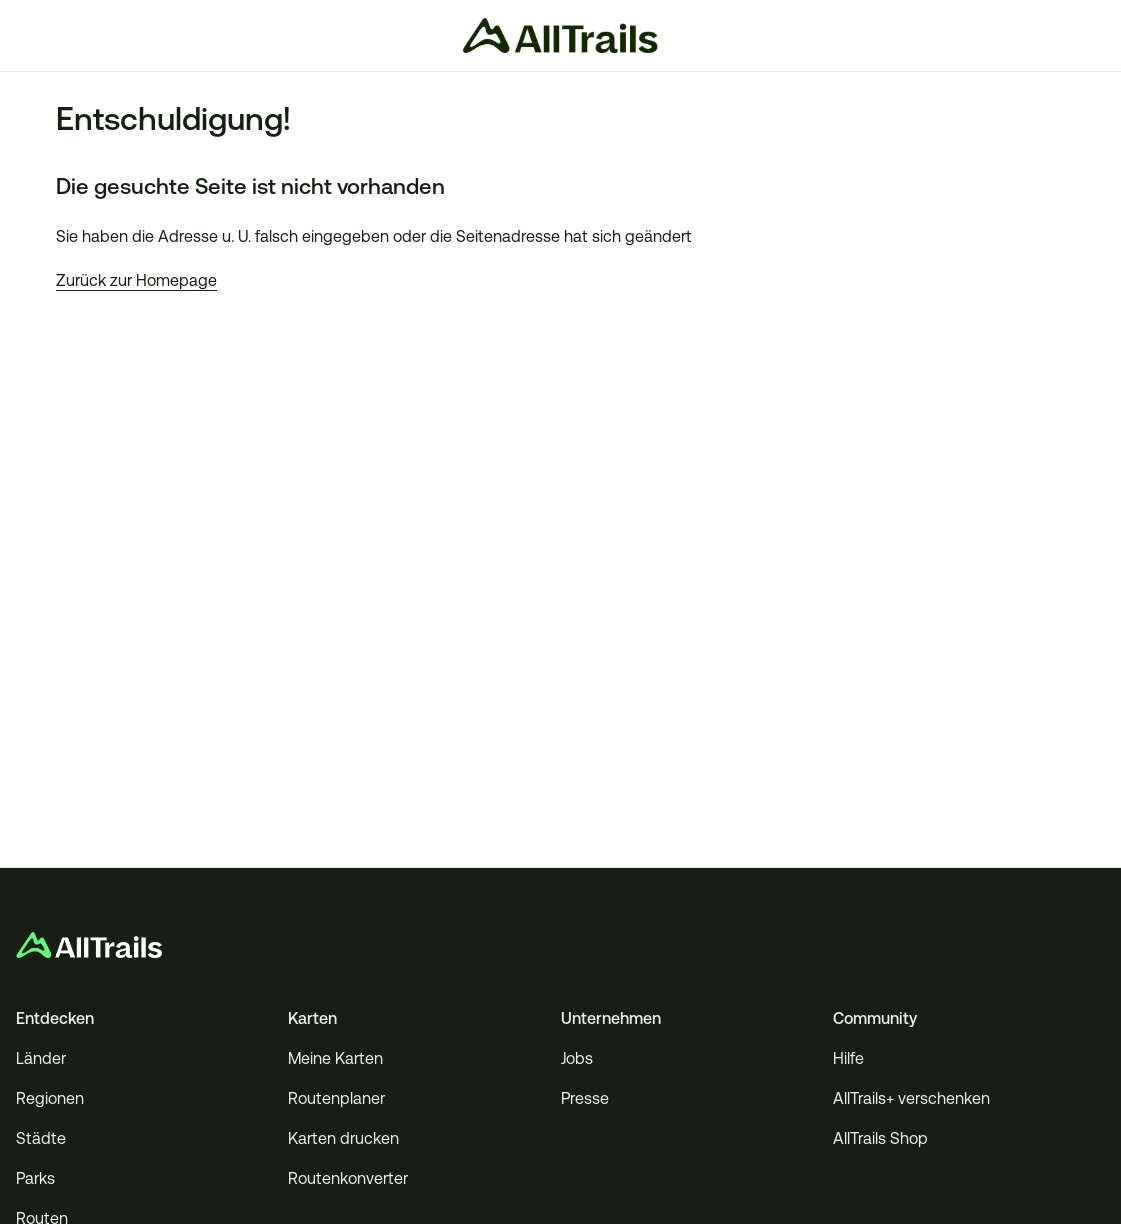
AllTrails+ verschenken (911, 1098)
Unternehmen (611, 1018)
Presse (585, 1098)
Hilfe (848, 1058)
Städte (41, 1138)
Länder (41, 1058)
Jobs (577, 1058)
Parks (35, 1178)
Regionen (50, 1098)
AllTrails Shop (880, 1138)
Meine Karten (335, 1058)
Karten (312, 1018)
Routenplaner (336, 1098)
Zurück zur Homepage (136, 280)
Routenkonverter (348, 1178)
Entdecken (55, 1018)
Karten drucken (343, 1138)
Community (875, 1018)
